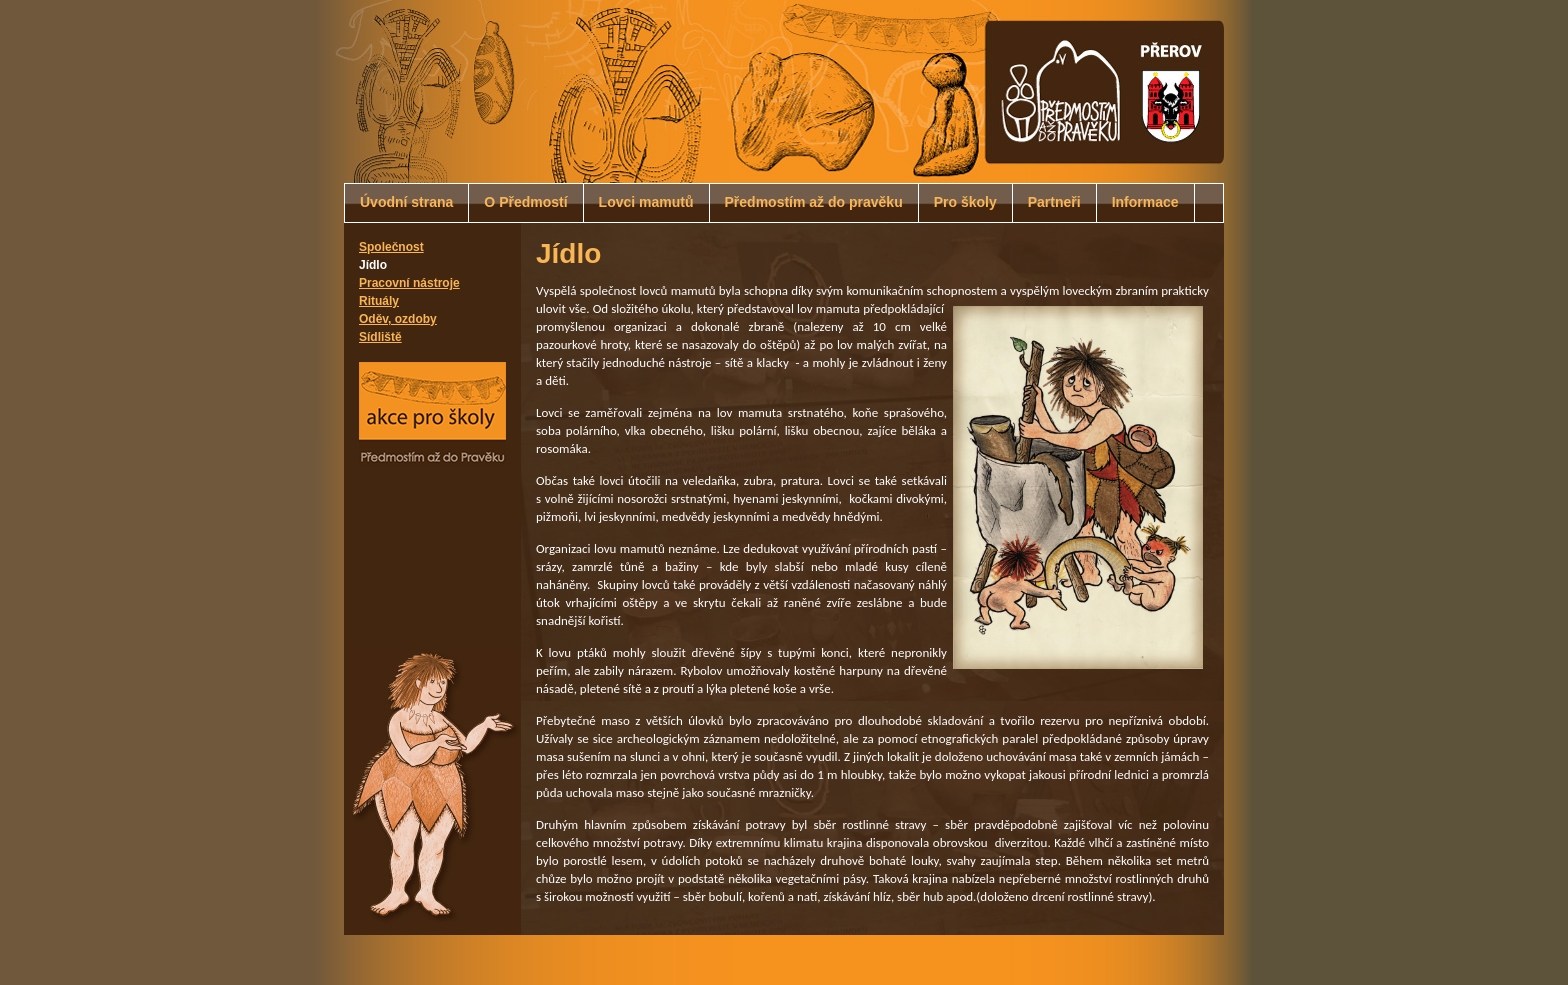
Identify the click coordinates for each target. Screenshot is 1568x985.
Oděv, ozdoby (398, 319)
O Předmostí (525, 202)
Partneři (1054, 202)
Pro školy (965, 202)
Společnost (391, 247)
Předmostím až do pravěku (814, 202)
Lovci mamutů (646, 202)
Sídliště (380, 337)
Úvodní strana (406, 202)
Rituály (379, 301)
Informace (1145, 202)
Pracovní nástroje (409, 283)
